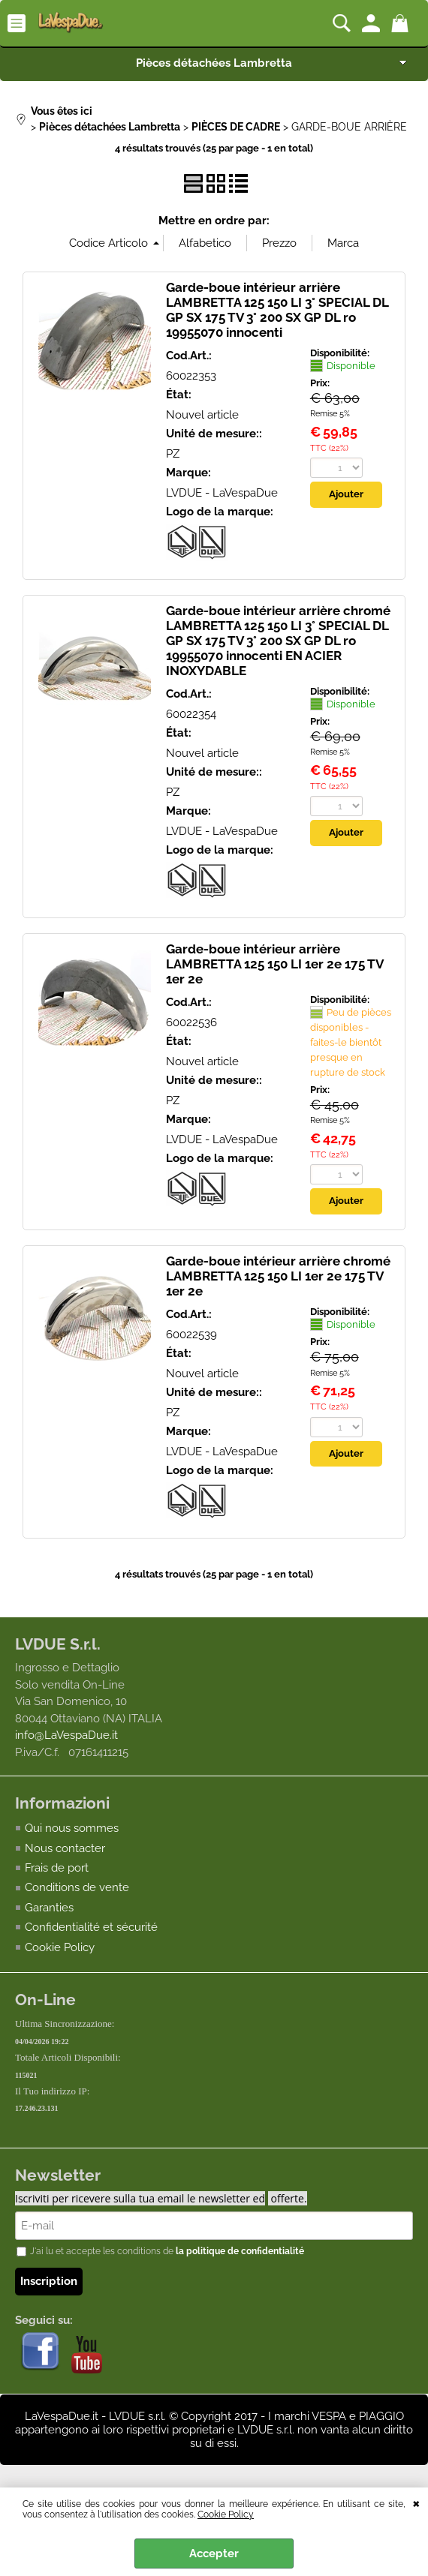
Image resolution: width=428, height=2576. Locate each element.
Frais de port (57, 1868)
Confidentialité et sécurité (91, 1928)
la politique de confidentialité (240, 2253)
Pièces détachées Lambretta (214, 63)
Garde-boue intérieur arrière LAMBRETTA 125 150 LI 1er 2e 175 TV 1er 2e (274, 963)
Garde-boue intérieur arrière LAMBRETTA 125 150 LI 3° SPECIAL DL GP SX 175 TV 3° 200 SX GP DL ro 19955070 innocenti (277, 310)
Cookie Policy (225, 2514)
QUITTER (416, 2502)
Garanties (49, 1908)
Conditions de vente (77, 1888)
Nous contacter (65, 1848)
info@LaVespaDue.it (66, 1735)
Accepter (214, 2553)
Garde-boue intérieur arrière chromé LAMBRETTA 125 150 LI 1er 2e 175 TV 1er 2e (278, 1276)
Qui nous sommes (72, 1829)
